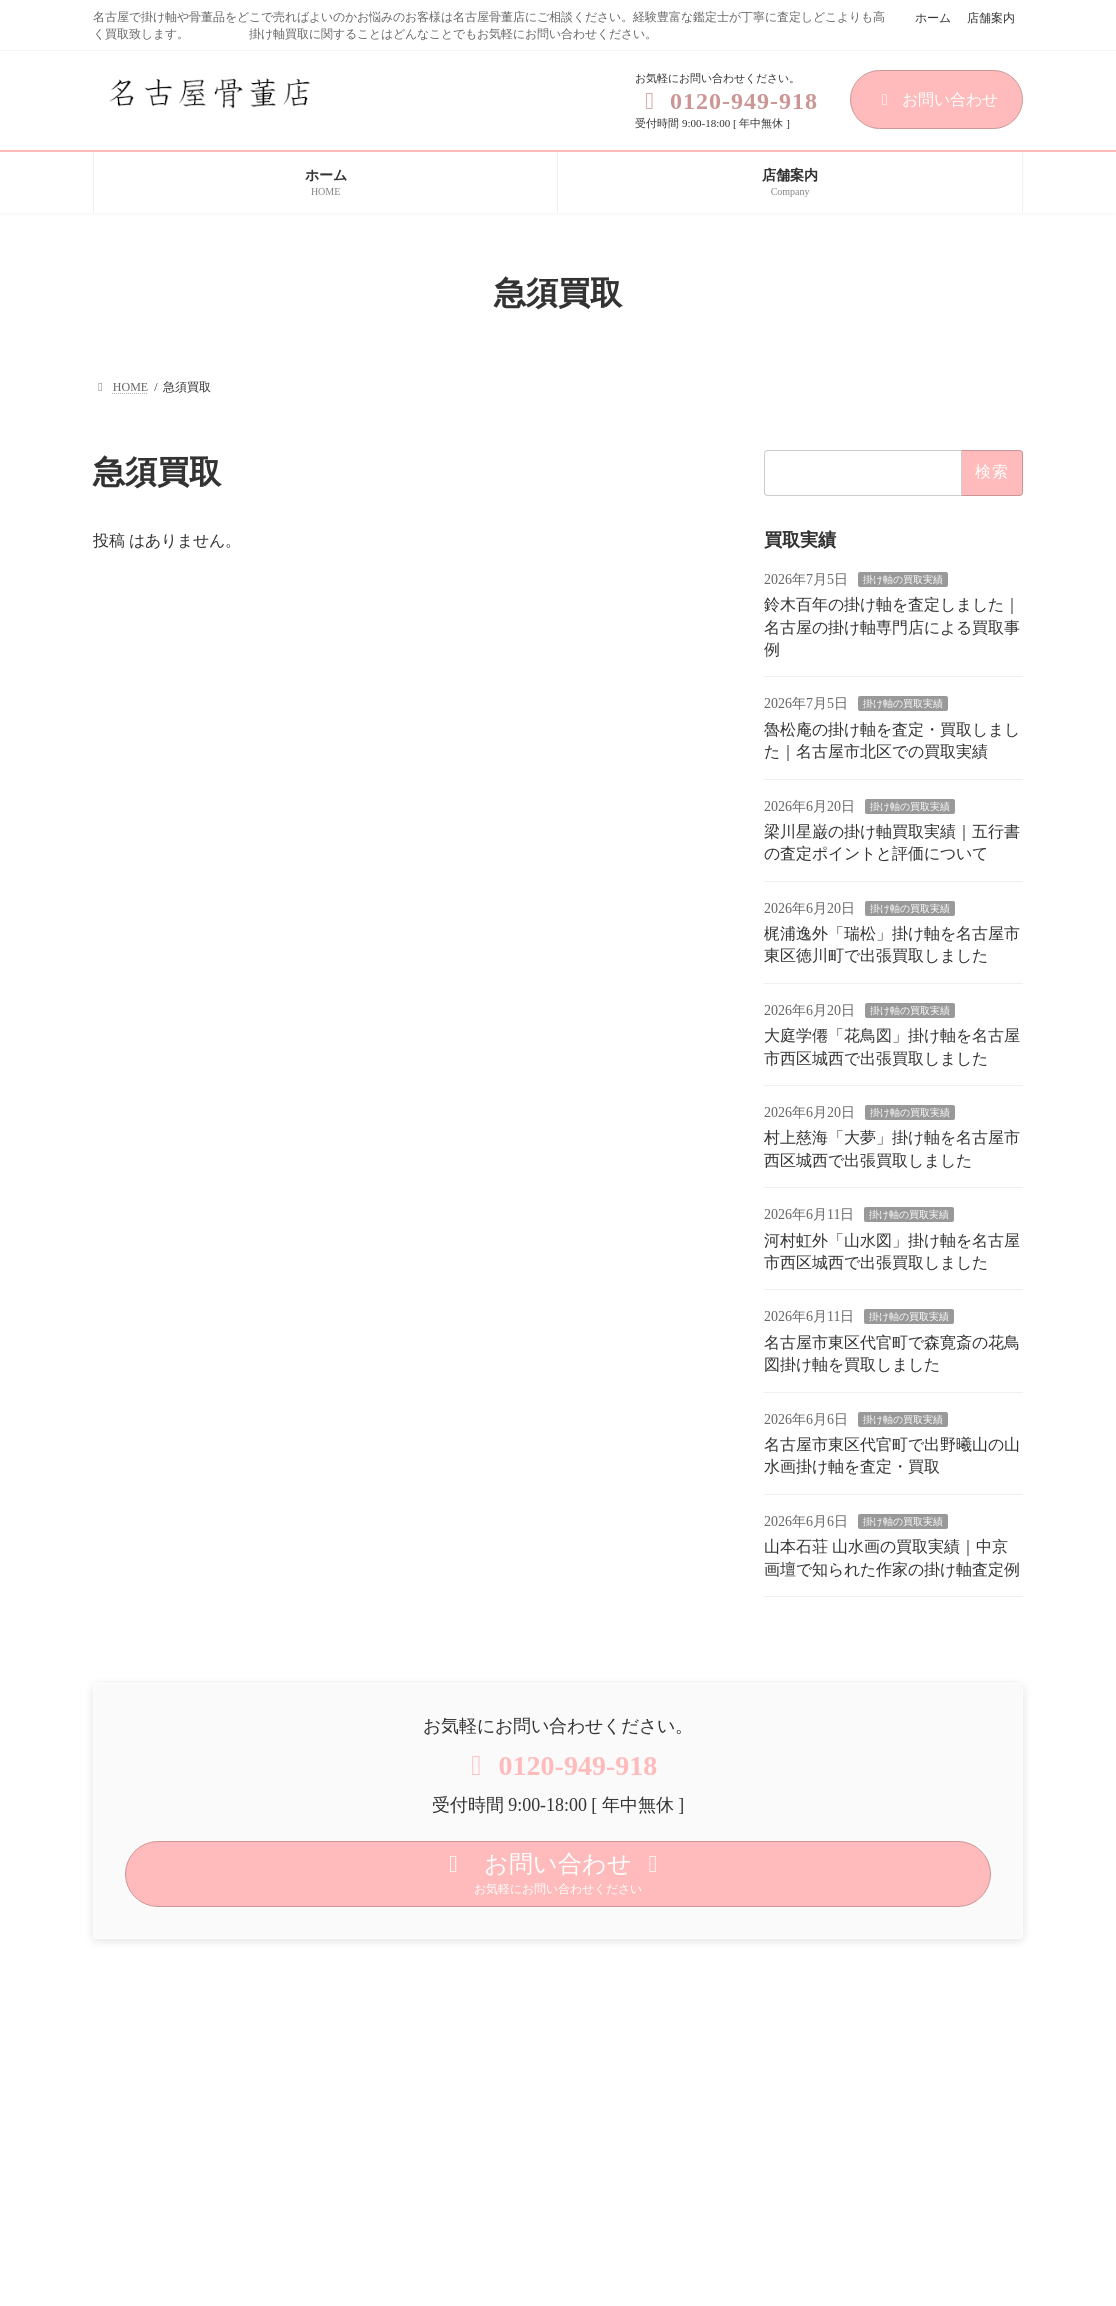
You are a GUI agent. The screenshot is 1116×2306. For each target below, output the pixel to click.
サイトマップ (345, 1960)
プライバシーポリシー (186, 1960)
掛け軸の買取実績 (903, 579)
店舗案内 (991, 18)
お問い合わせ (936, 99)
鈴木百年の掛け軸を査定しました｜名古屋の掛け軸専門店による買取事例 (892, 628)
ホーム (933, 18)
